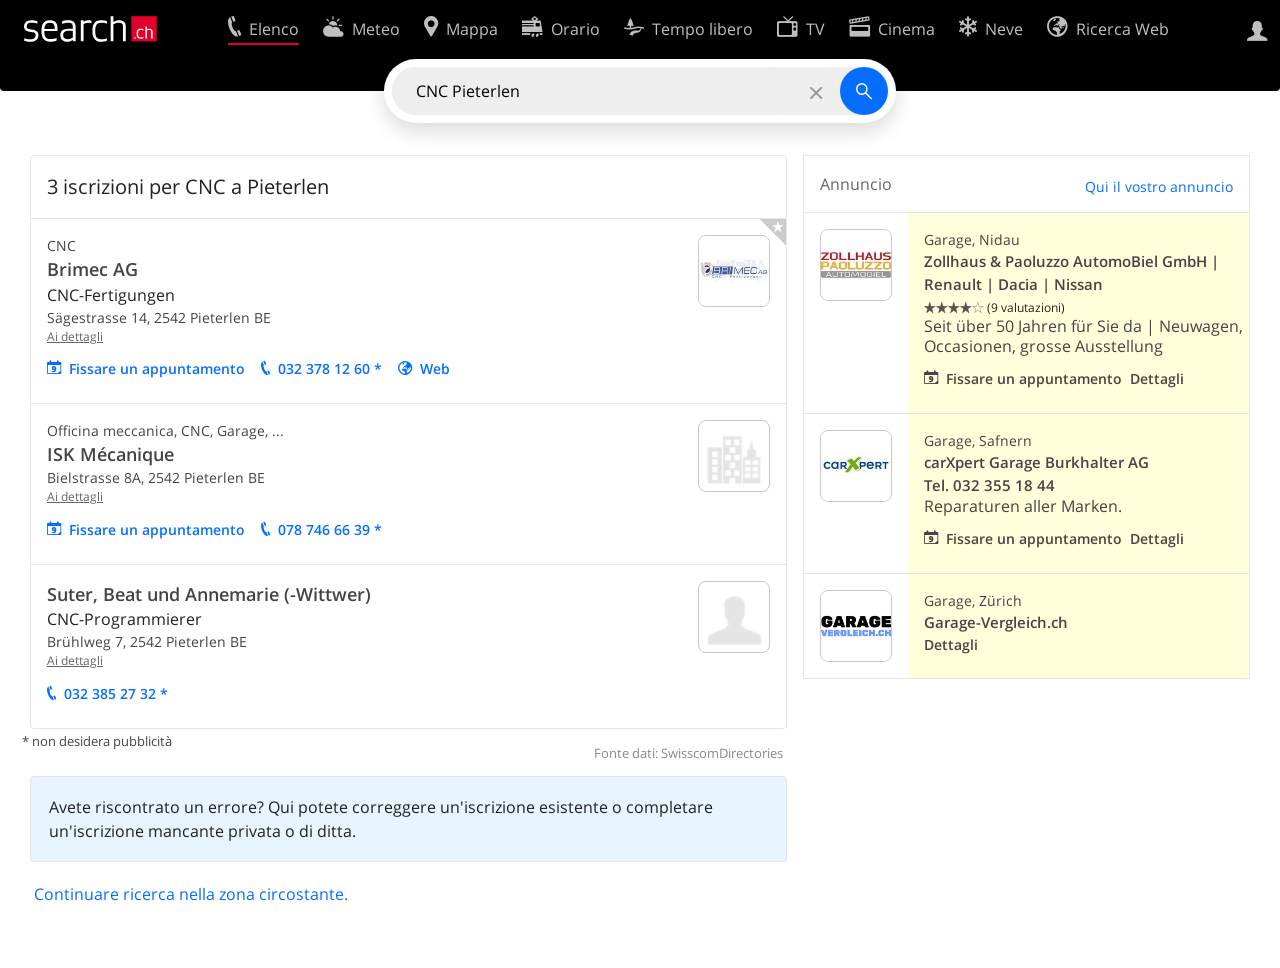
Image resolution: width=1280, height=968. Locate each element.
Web (435, 368)
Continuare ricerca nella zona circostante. (191, 894)
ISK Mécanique (110, 454)
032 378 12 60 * (330, 368)
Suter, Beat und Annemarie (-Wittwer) (209, 594)
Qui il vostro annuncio (1159, 186)
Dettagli (1157, 378)
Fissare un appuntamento (157, 368)
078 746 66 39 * (330, 529)
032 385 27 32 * (116, 693)
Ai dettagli (75, 336)
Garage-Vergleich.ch (996, 622)
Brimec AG (92, 269)
